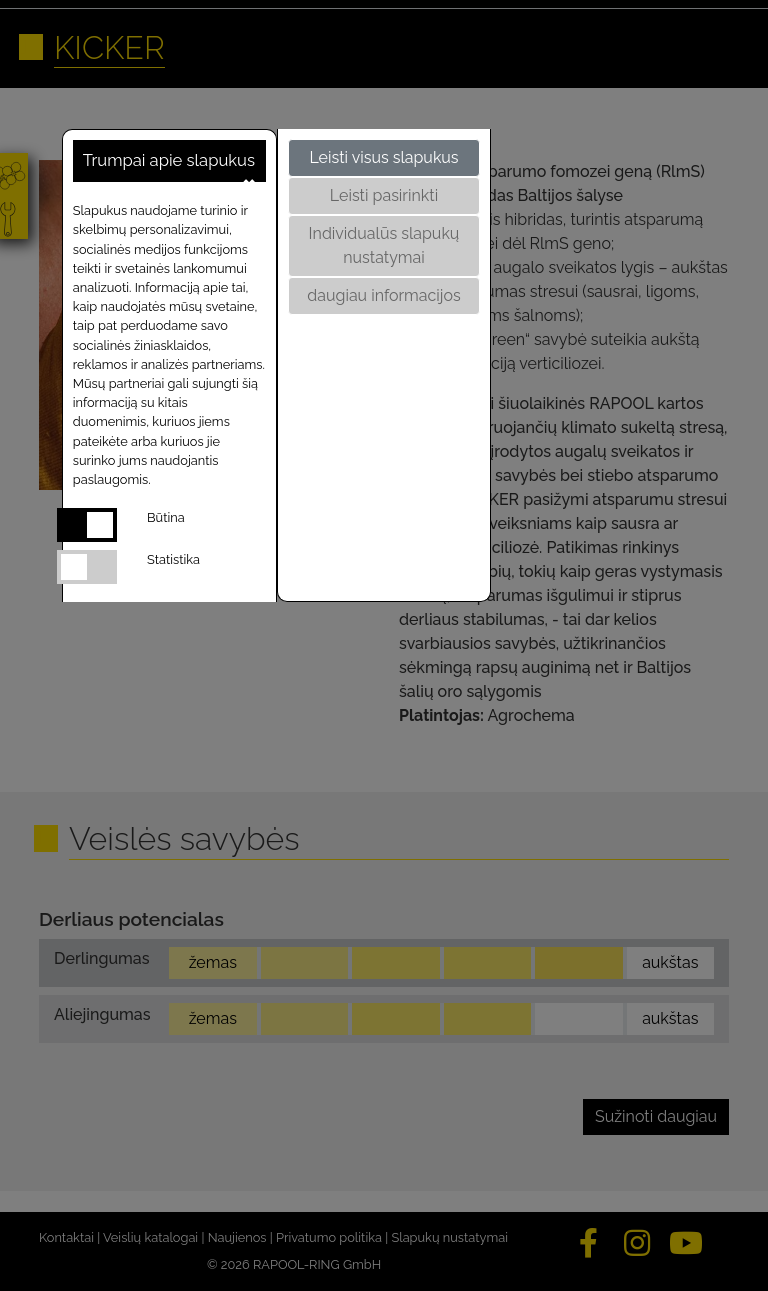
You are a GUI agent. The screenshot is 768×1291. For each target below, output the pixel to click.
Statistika (173, 559)
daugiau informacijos (383, 295)
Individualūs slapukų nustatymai (384, 245)
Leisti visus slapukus (383, 157)
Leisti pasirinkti (384, 195)
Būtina (166, 517)
